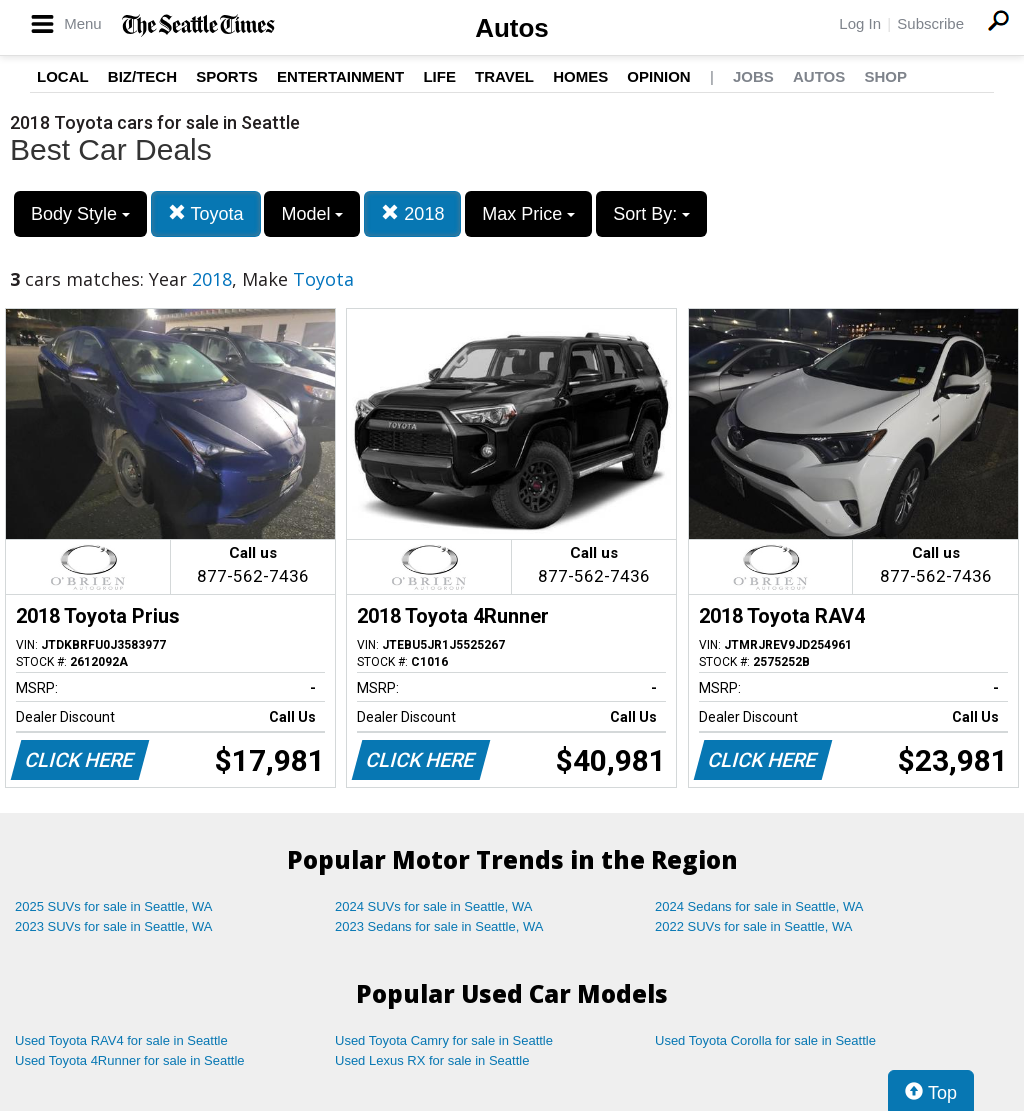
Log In (860, 23)
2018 (412, 213)
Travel (504, 76)
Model (312, 214)
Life (439, 76)
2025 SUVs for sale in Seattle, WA (114, 906)
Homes (580, 76)
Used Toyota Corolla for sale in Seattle (765, 1040)
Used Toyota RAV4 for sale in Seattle (121, 1040)
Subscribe (930, 23)
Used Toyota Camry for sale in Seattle (444, 1040)
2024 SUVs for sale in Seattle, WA (434, 906)
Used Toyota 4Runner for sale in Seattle (130, 1060)
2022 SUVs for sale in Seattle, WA (754, 926)
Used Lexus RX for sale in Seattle (432, 1060)
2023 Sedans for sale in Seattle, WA (439, 926)
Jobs (753, 76)
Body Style (80, 214)
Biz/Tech (142, 76)
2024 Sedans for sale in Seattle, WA (759, 906)
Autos (512, 28)
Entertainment (340, 76)
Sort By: (651, 214)
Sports (227, 76)
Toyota (206, 213)
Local (63, 76)
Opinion (658, 76)
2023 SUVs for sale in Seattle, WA (114, 926)
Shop (885, 76)
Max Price (528, 214)
